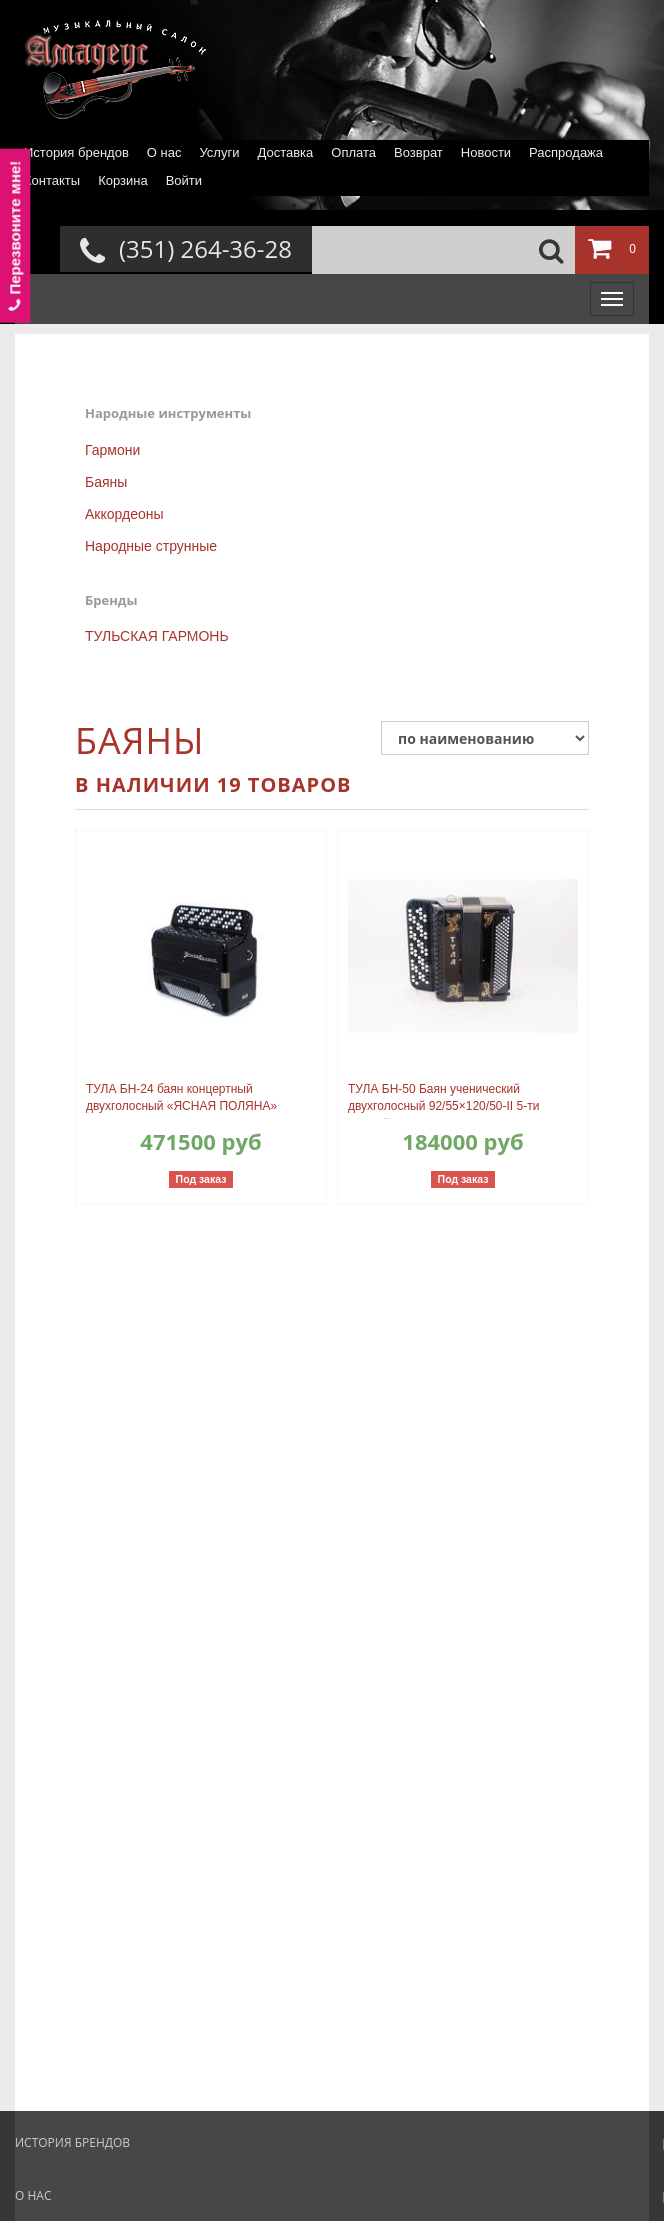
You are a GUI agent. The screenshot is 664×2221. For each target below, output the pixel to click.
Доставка (285, 152)
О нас (164, 152)
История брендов (76, 152)
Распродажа (566, 152)
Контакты (52, 180)
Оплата (353, 152)
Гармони (112, 450)
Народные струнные (151, 546)
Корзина (123, 180)
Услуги (219, 152)
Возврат (418, 152)
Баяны (106, 482)
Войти (184, 180)
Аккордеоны (124, 514)
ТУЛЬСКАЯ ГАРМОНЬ (157, 636)
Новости (486, 152)
